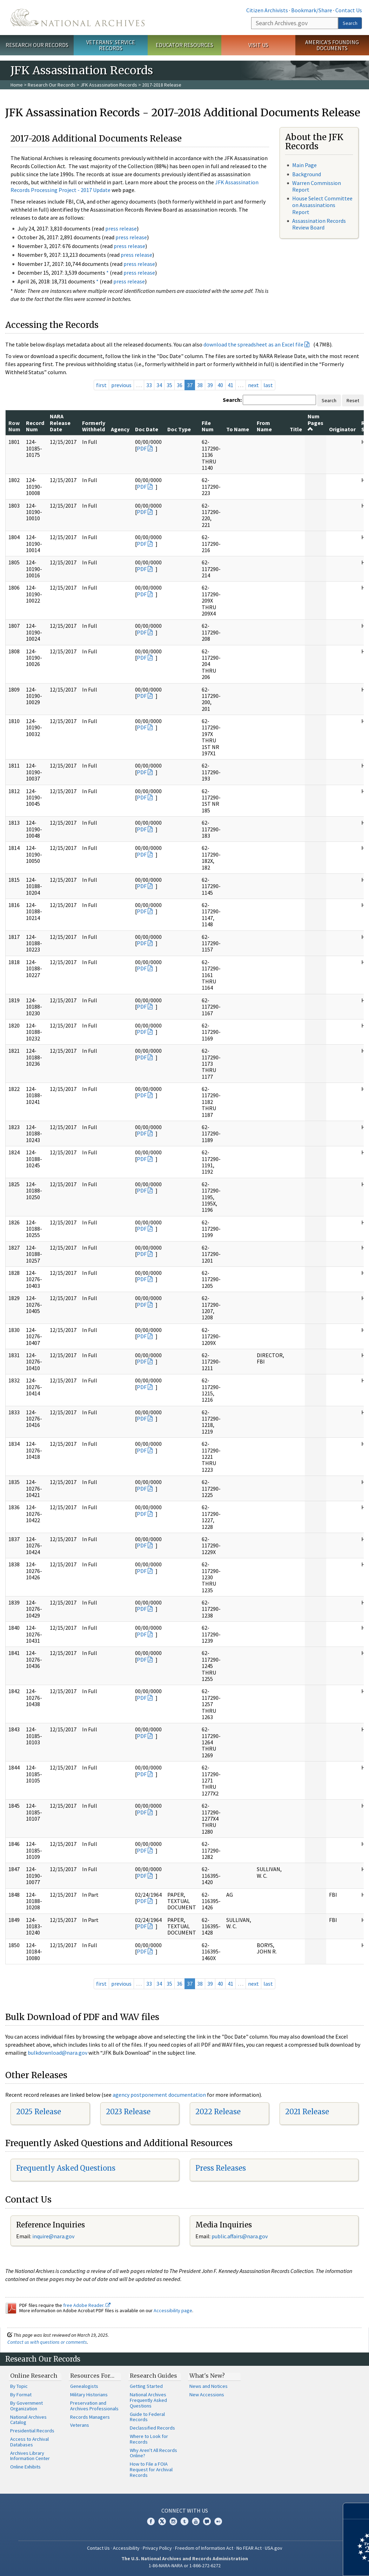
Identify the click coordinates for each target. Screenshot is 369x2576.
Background (306, 174)
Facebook (151, 2521)
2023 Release (128, 2111)
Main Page (304, 165)
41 (230, 385)
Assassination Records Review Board (319, 224)
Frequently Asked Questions (65, 2168)
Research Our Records (37, 44)
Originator (342, 429)
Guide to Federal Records (147, 2417)
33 (149, 385)
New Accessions (206, 2394)
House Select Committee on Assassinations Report (322, 205)
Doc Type (179, 429)
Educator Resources (184, 44)
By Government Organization (26, 2406)
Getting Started (146, 2386)
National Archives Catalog (28, 2420)
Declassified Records (152, 2428)
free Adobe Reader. (86, 2305)
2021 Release (307, 2111)
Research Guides (153, 2375)
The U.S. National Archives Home (78, 17)
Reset (353, 400)
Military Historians (89, 2394)
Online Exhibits (25, 2467)
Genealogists (84, 2386)
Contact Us (348, 10)
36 (179, 385)
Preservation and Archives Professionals (94, 2406)
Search (350, 23)
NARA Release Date (60, 423)
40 (220, 385)
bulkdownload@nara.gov (57, 2052)
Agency (120, 429)
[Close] (360, 2511)
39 (210, 385)
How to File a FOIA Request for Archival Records (151, 2469)
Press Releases (220, 2168)
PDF (142, 448)
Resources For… (92, 2375)
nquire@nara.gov (54, 2236)
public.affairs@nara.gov (240, 2236)
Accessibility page (173, 2310)
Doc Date (146, 429)
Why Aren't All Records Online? (153, 2453)
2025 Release (38, 2111)
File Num (208, 426)
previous (121, 385)
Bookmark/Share (311, 10)
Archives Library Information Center (30, 2456)
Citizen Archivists (267, 10)
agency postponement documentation (159, 2094)
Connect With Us (184, 2510)
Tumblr (184, 2521)
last (268, 385)
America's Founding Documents (332, 45)
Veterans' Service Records (110, 45)
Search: (232, 399)
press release (121, 228)
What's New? (207, 2375)
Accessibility (126, 2548)
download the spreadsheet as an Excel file (253, 344)
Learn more (306, 2563)
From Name (264, 426)
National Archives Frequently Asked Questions (148, 2400)
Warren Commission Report (316, 186)
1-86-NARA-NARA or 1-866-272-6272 (185, 2565)
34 (159, 385)
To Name (237, 429)
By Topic (19, 2386)
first (101, 385)
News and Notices (208, 2386)
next (253, 385)
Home (17, 85)
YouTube (196, 2521)
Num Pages (315, 422)
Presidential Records (32, 2430)
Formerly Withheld (93, 426)
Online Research (33, 2375)
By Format (21, 2394)
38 (200, 385)
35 (169, 385)
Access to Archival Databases (29, 2442)
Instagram (173, 2521)
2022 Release (218, 2111)
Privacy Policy (157, 2548)
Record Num (35, 426)
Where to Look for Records (149, 2439)
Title (296, 429)
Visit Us (258, 44)
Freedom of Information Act (204, 2548)
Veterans (79, 2425)
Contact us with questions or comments (47, 2342)
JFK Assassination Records (108, 85)
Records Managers (90, 2417)
